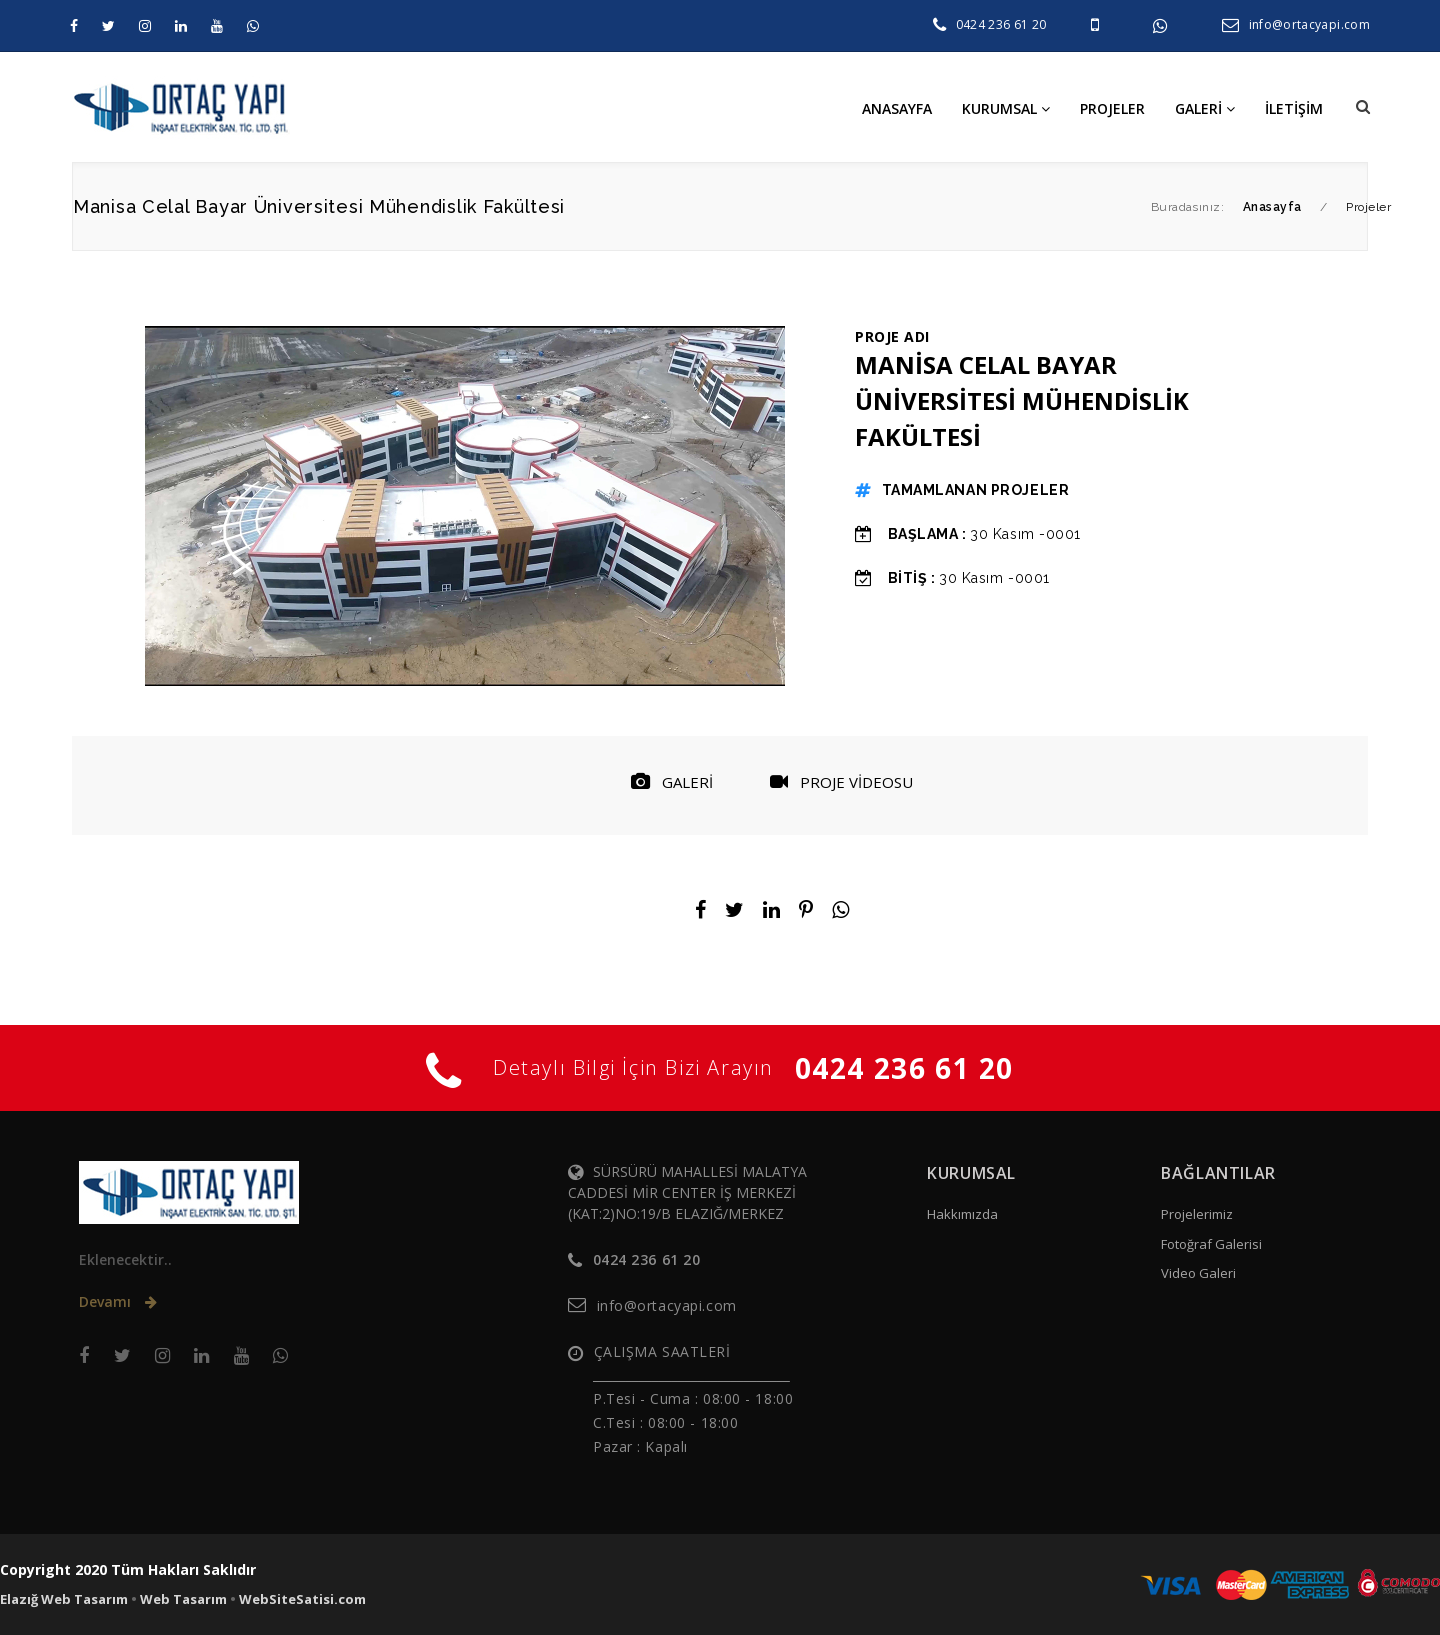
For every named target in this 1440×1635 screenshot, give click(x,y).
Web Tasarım (183, 1599)
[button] (1363, 106)
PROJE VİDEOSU (841, 782)
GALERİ (672, 782)
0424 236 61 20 (1001, 24)
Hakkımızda (962, 1214)
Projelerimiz (1197, 1214)
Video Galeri (1198, 1273)
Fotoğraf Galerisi (1211, 1244)
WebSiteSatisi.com (302, 1599)
